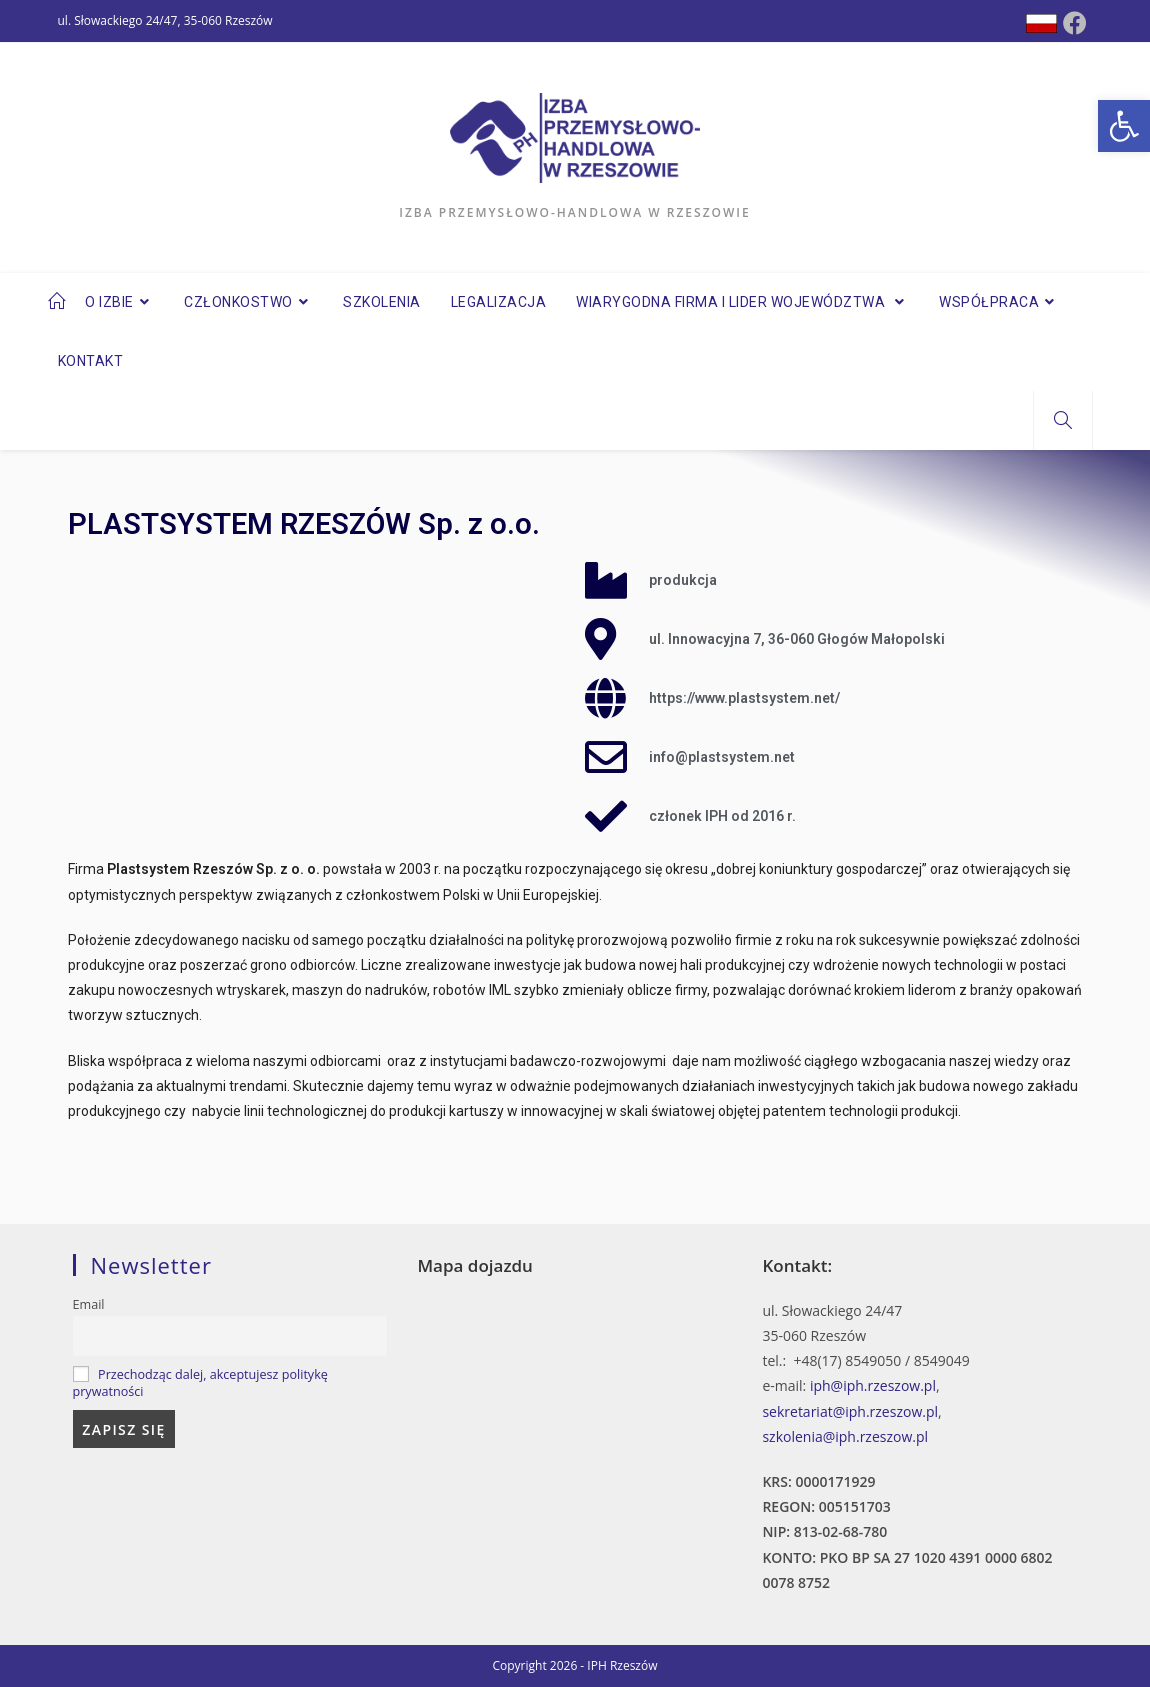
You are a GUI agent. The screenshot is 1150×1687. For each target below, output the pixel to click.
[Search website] (1063, 421)
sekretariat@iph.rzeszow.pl (850, 1411)
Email (89, 1304)
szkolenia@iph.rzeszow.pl (845, 1436)
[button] (1124, 126)
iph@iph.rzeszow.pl (873, 1385)
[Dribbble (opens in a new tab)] (1041, 23)
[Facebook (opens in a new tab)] (1075, 23)
